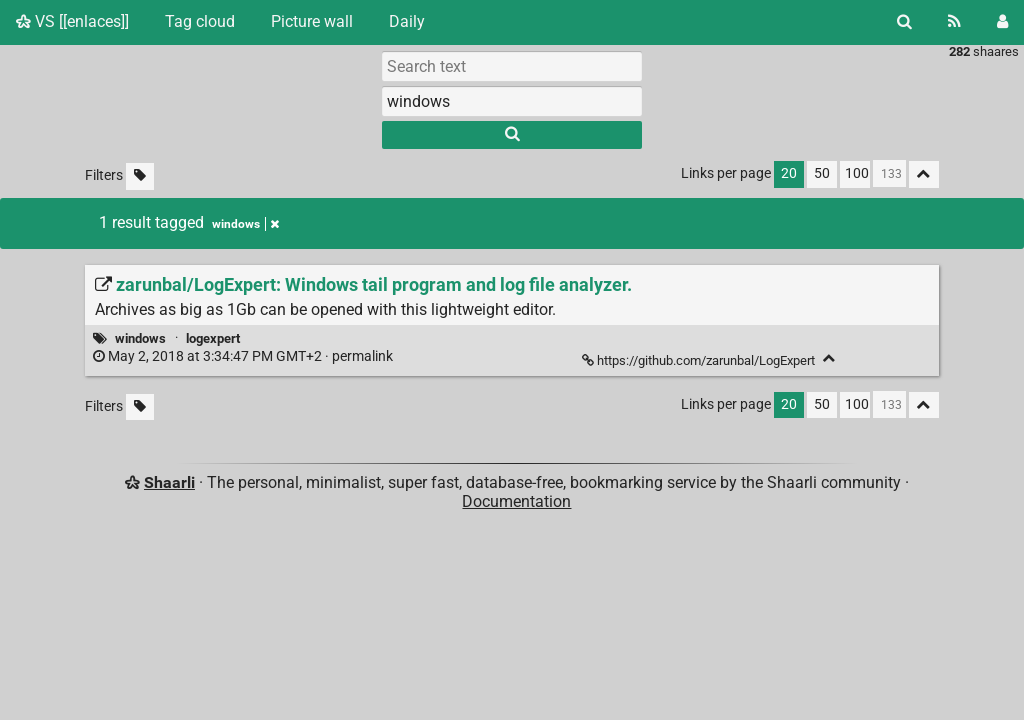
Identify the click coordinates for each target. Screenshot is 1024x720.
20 (789, 173)
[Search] (904, 22)
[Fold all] (924, 174)
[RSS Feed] (954, 22)
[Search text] (512, 66)
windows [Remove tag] (245, 224)
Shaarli (169, 482)
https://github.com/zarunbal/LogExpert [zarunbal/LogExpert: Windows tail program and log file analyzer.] (700, 360)
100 (857, 173)
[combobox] (512, 101)
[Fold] (829, 358)
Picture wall (312, 21)
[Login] (1002, 22)
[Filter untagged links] (140, 176)
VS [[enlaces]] (72, 21)
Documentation (516, 501)
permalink (244, 356)
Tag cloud (200, 21)
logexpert (213, 338)
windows (140, 338)
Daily (407, 21)
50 (822, 173)
